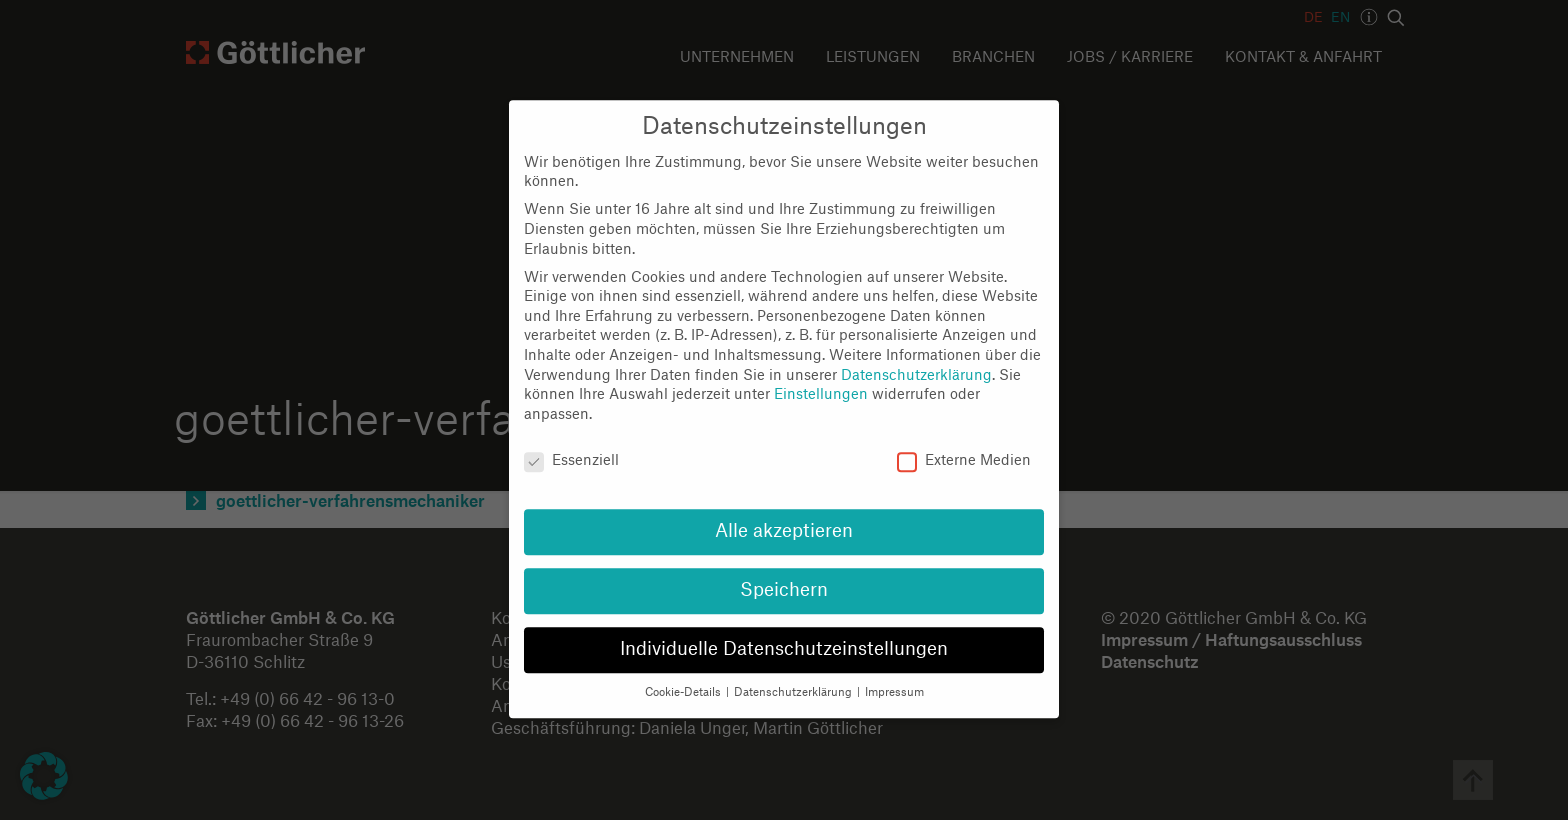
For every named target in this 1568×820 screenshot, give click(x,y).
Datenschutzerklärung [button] (794, 675)
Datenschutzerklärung (916, 359)
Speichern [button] (784, 574)
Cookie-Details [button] (684, 675)
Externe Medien (964, 444)
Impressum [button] (894, 675)
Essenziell (571, 444)
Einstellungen (821, 378)
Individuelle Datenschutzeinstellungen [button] (784, 632)
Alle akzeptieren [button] (784, 515)
